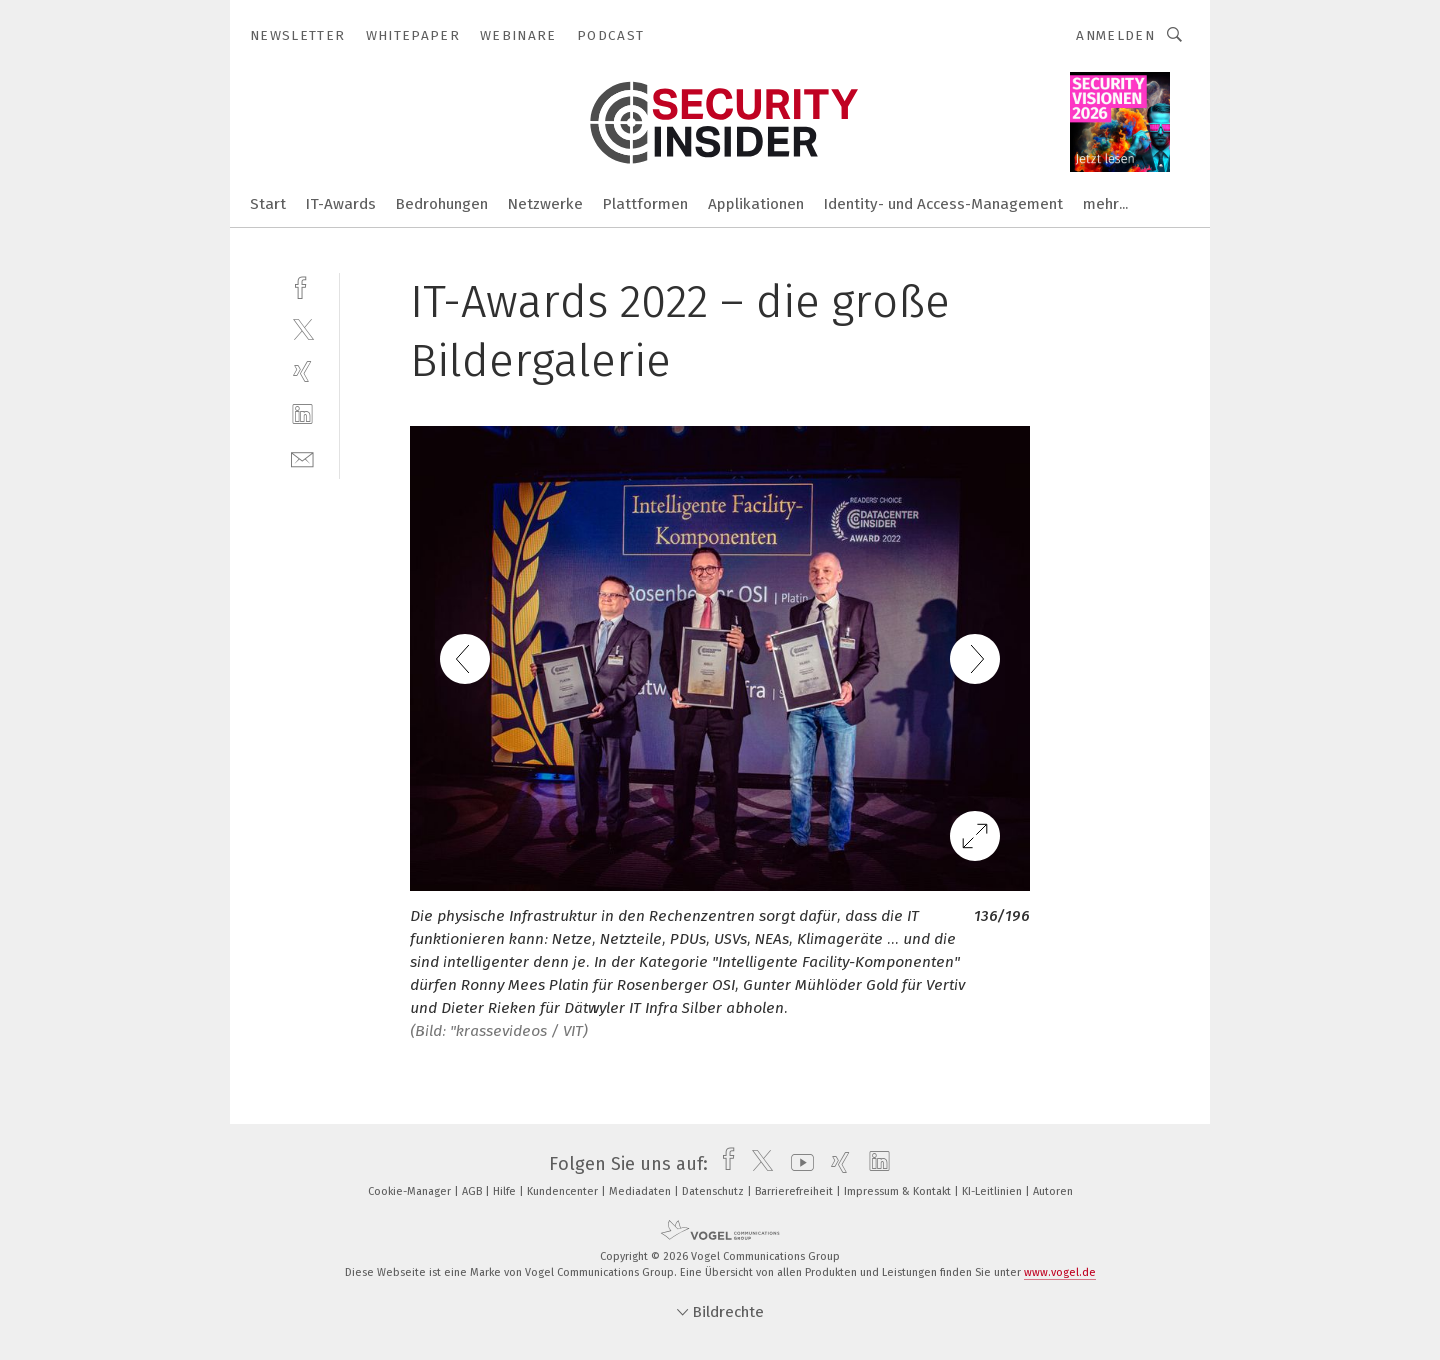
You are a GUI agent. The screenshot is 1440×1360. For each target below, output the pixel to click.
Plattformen (645, 204)
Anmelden (1115, 35)
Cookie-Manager (411, 1191)
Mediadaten (641, 1191)
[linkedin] (302, 414)
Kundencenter (564, 1191)
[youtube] (797, 1164)
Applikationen (756, 204)
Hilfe (506, 1191)
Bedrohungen (442, 204)
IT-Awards (341, 204)
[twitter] (302, 328)
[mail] (302, 457)
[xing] (302, 371)
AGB (473, 1191)
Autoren (1053, 1191)
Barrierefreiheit (795, 1191)
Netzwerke (545, 204)
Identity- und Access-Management (943, 204)
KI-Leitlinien (993, 1191)
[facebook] (302, 285)
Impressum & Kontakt (899, 1191)
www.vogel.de (1060, 1272)
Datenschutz (714, 1191)
